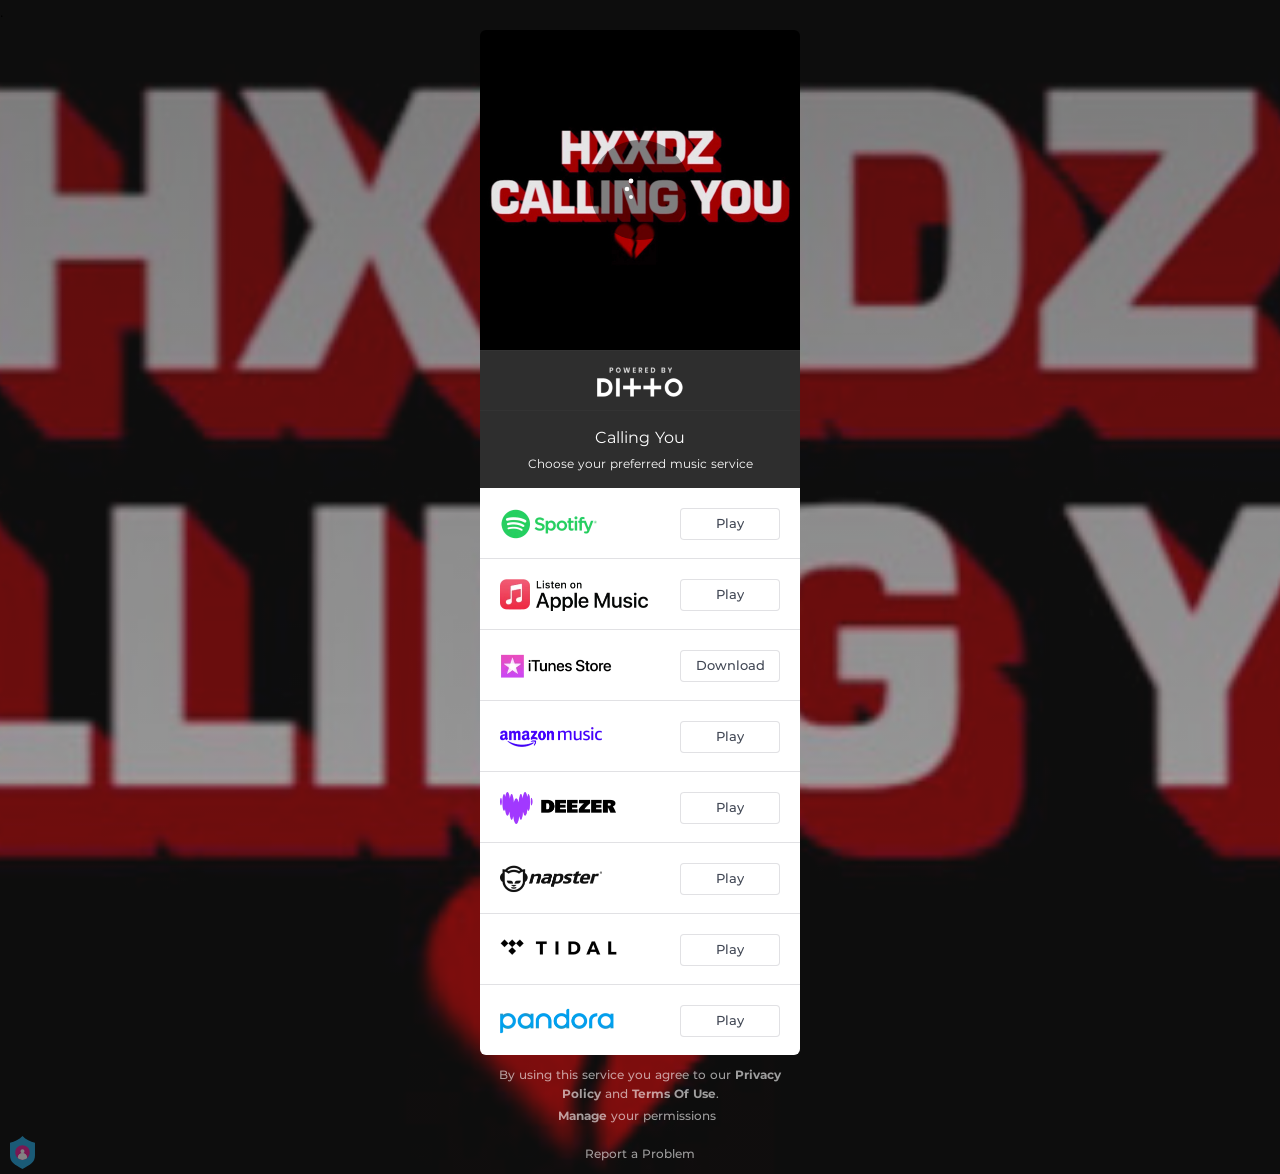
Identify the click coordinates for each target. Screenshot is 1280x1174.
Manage (582, 1115)
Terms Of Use (674, 1093)
